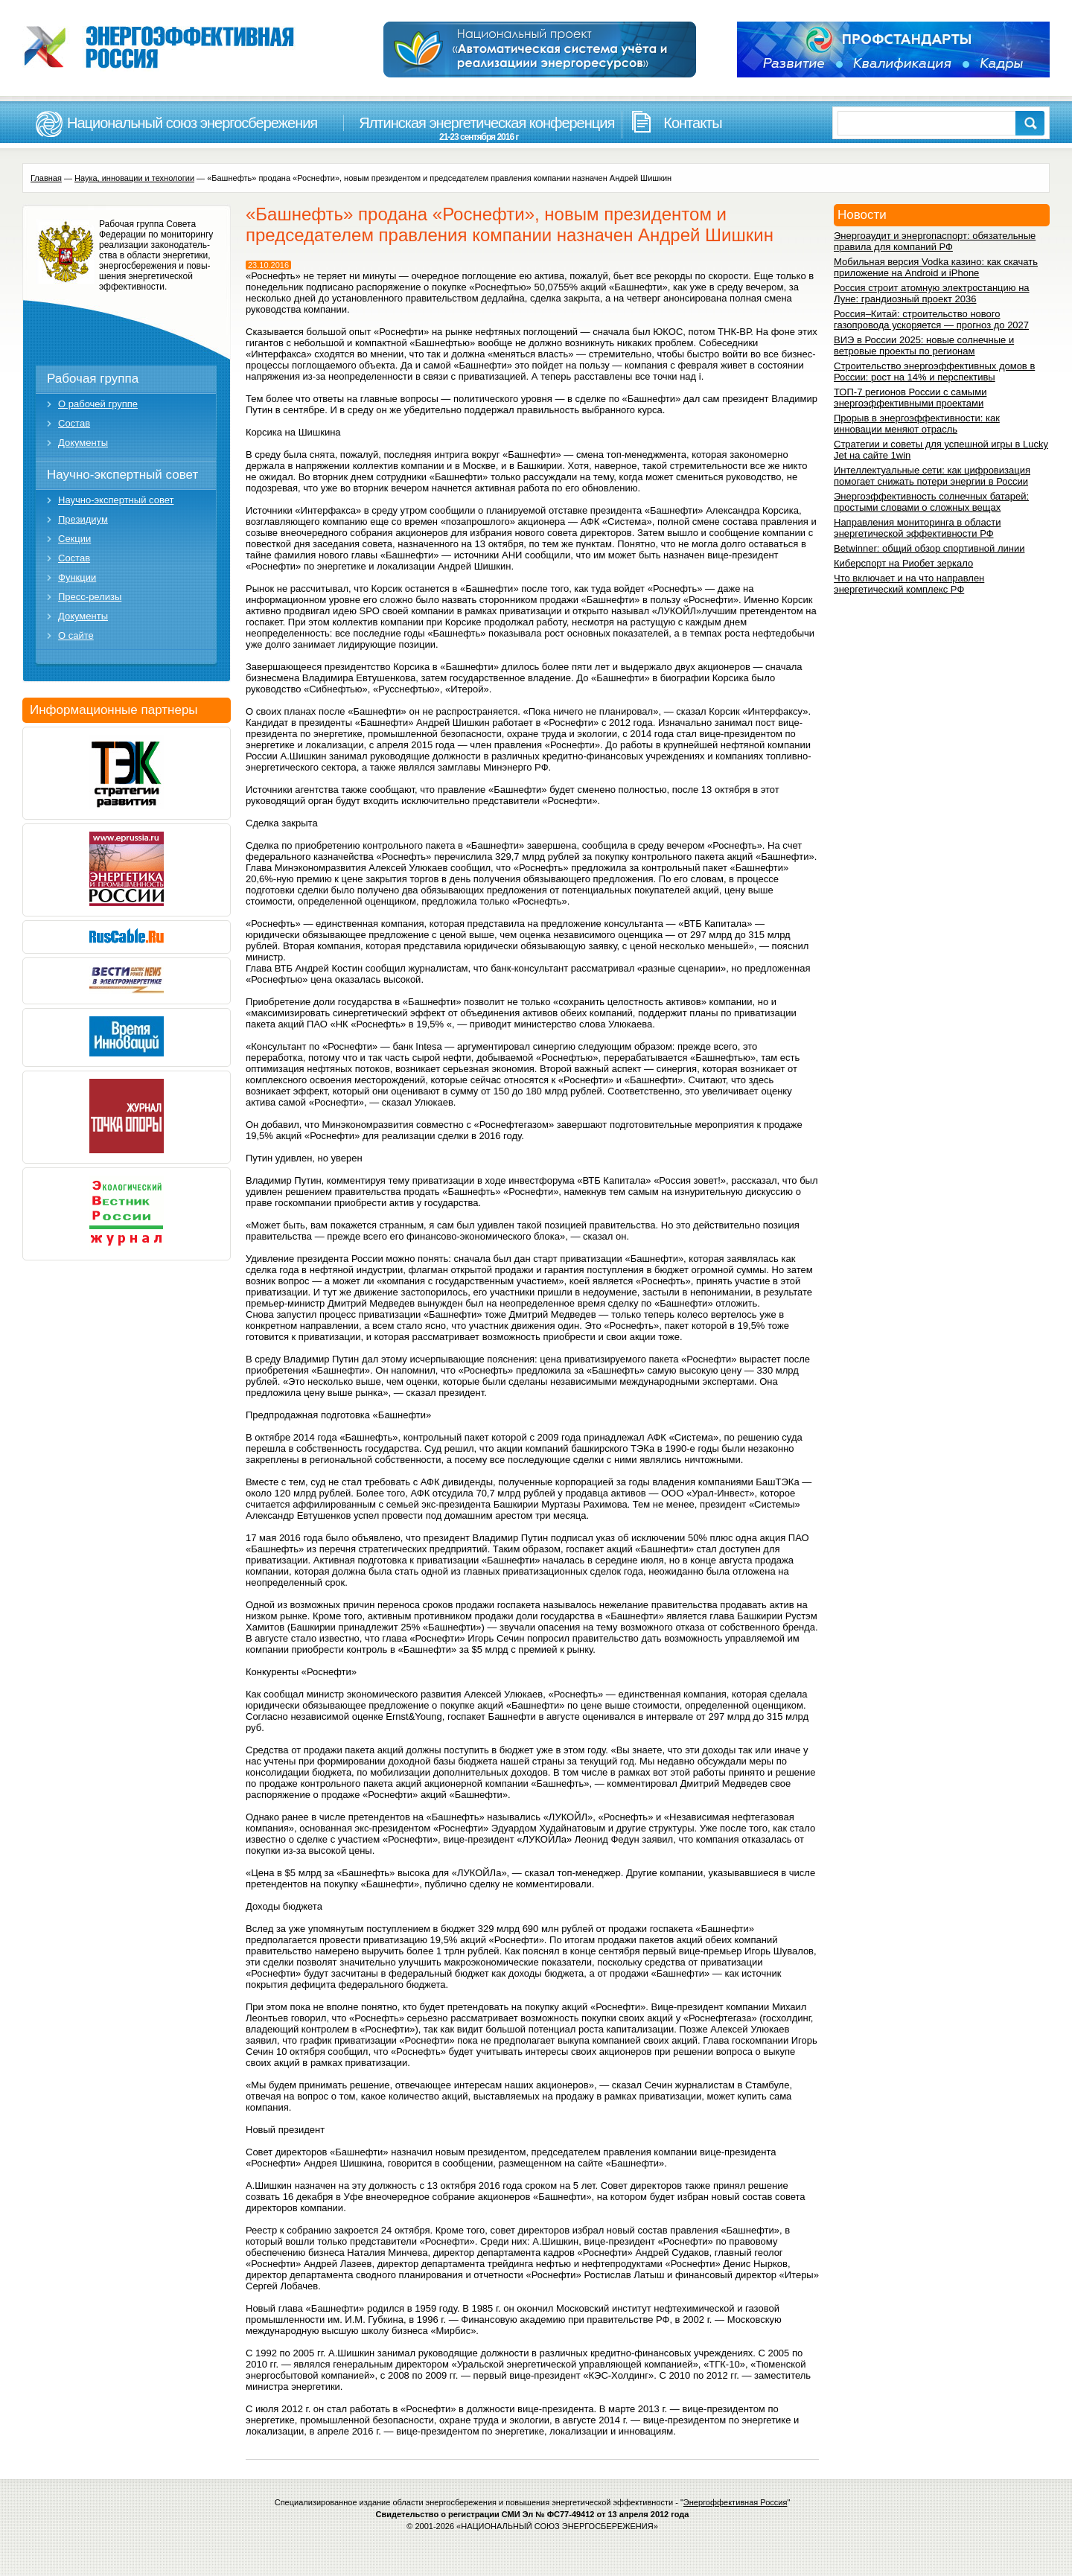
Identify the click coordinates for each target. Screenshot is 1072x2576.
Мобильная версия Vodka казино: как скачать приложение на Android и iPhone (936, 267)
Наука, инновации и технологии (134, 177)
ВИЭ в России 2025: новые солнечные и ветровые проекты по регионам (924, 345)
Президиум (83, 519)
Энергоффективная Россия (735, 2502)
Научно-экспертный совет (122, 475)
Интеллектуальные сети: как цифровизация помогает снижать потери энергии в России (932, 476)
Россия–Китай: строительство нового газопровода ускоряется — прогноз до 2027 (931, 319)
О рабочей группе (98, 403)
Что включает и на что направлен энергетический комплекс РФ (909, 584)
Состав (74, 423)
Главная (46, 177)
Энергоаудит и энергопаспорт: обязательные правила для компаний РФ (935, 241)
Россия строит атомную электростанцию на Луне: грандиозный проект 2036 (932, 293)
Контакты (692, 123)
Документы (83, 442)
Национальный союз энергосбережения (192, 123)
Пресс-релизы (89, 596)
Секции (74, 538)
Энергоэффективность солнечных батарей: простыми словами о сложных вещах (931, 502)
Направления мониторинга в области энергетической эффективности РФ (917, 528)
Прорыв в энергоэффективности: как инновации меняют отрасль (917, 423)
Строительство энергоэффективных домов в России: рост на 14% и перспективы (934, 371)
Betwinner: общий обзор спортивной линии (929, 548)
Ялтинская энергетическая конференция (478, 128)
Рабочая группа (92, 379)
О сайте (76, 635)
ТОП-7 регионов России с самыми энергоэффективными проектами (910, 397)
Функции (77, 577)
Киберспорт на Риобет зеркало (903, 563)
